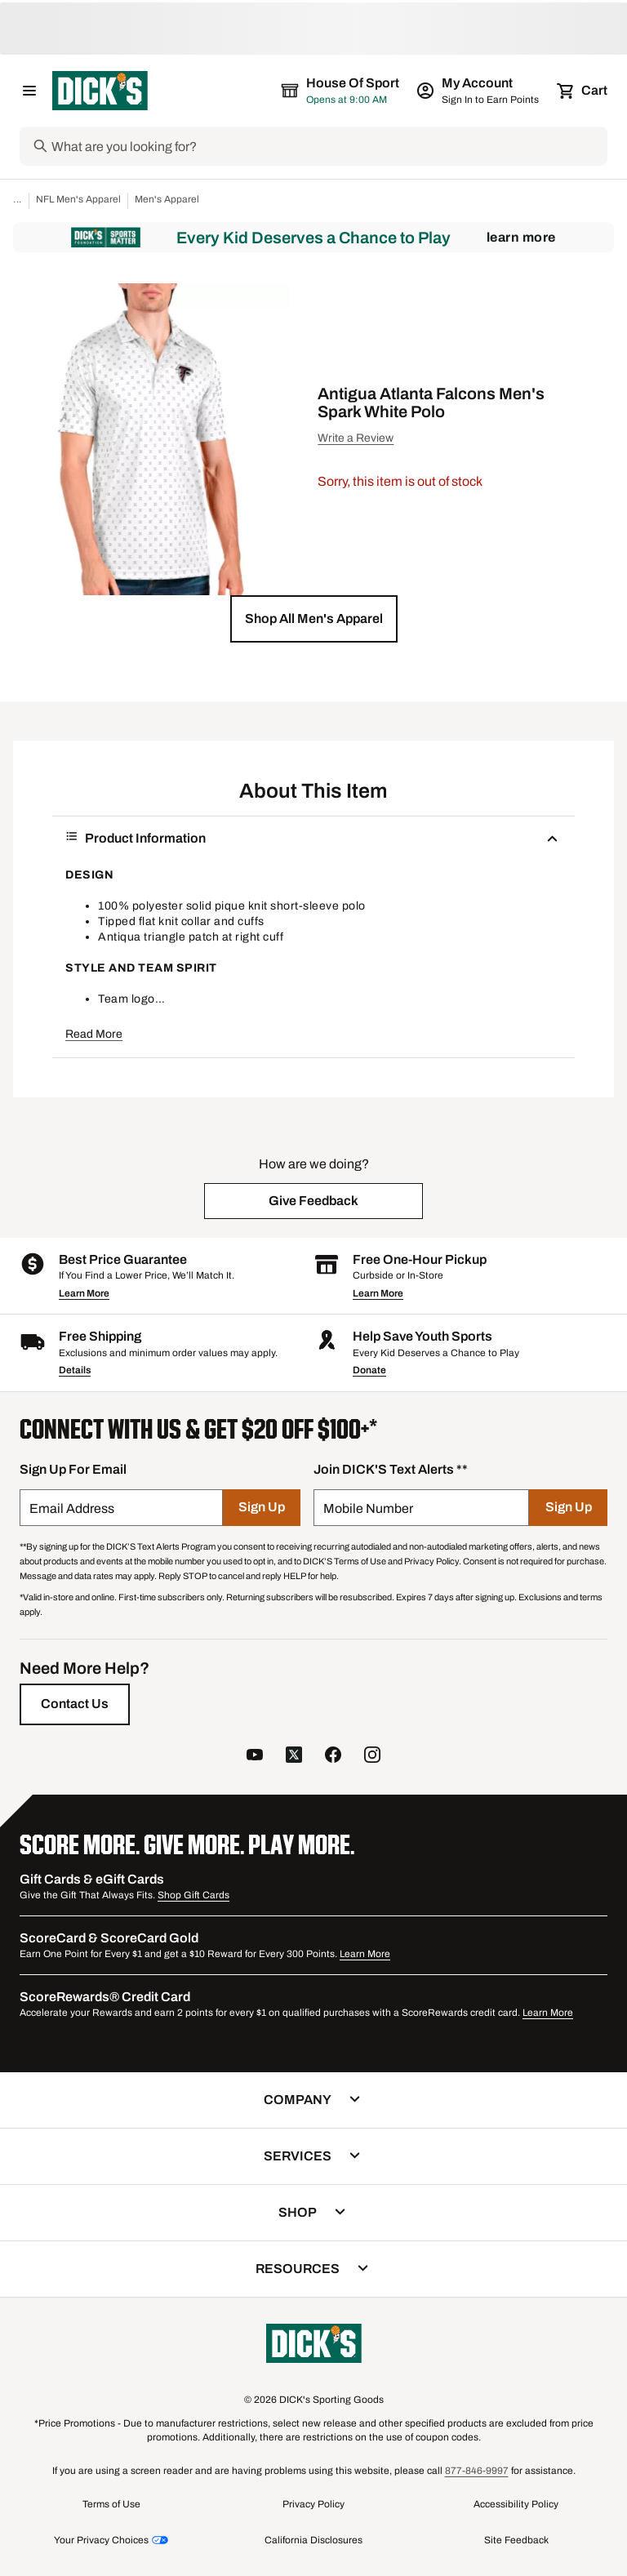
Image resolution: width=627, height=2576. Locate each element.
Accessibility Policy (516, 2504)
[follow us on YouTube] (255, 1756)
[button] (314, 619)
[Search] (327, 146)
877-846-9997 (477, 2470)
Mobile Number (368, 1508)
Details (75, 1370)
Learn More (521, 237)
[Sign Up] (261, 1507)
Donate (369, 1370)
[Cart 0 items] (583, 90)
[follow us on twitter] (294, 1756)
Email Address (71, 1508)
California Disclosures (313, 2540)
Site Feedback (516, 2540)
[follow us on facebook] (333, 1756)
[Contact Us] (75, 1704)
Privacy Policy (313, 2504)
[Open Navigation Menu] (29, 90)
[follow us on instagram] (372, 1756)
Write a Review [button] (356, 438)
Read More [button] (93, 1034)
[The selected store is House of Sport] (341, 90)
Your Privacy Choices (101, 2540)
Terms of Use (111, 2504)
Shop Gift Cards (193, 1895)
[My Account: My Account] (479, 90)
